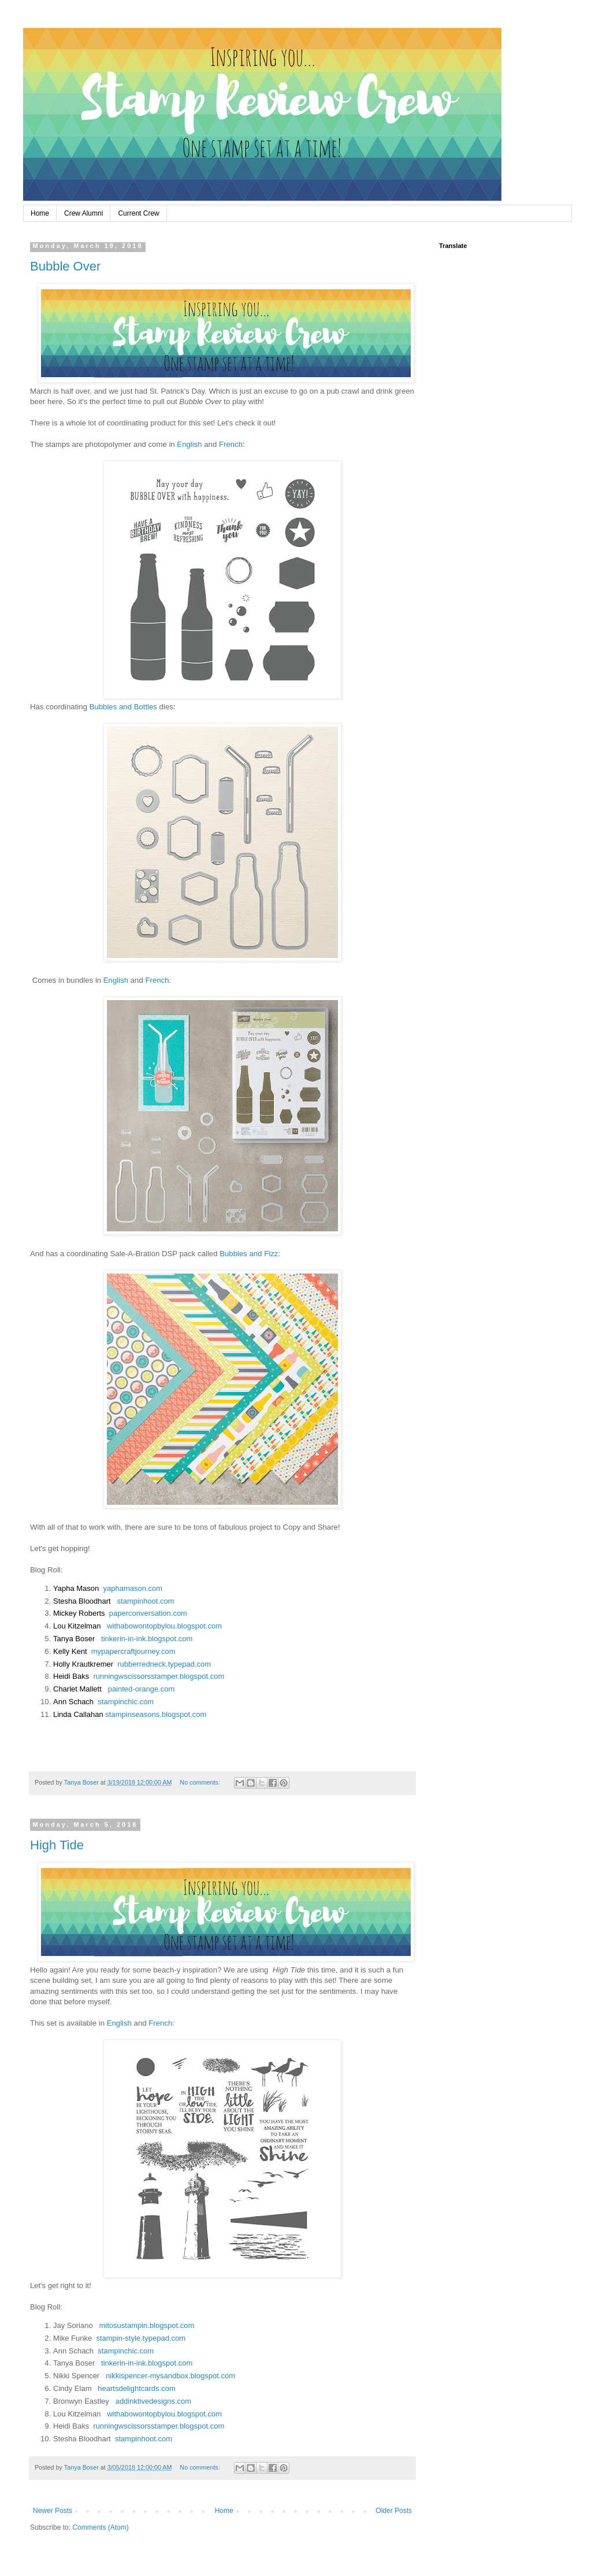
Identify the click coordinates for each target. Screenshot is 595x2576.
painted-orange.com (141, 1689)
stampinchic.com (126, 1701)
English (189, 444)
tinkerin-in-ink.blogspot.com (146, 1638)
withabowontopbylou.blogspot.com (164, 1626)
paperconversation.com (148, 1613)
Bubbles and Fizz (249, 1253)
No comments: (201, 1782)
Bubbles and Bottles (123, 706)
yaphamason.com (132, 1588)
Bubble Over (65, 266)
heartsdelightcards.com (136, 2388)
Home (40, 213)
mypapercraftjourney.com (133, 1651)
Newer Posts (52, 2511)
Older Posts (393, 2511)
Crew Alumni (83, 213)
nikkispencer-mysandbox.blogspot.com (170, 2375)
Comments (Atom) (100, 2527)
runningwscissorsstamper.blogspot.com (158, 1676)
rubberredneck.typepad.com (164, 1664)
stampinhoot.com (145, 1601)
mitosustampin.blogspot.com (147, 2325)
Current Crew (138, 213)
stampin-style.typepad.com (140, 2338)
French (231, 444)
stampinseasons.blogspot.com (155, 1714)
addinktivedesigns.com (154, 2401)
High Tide (57, 1845)
